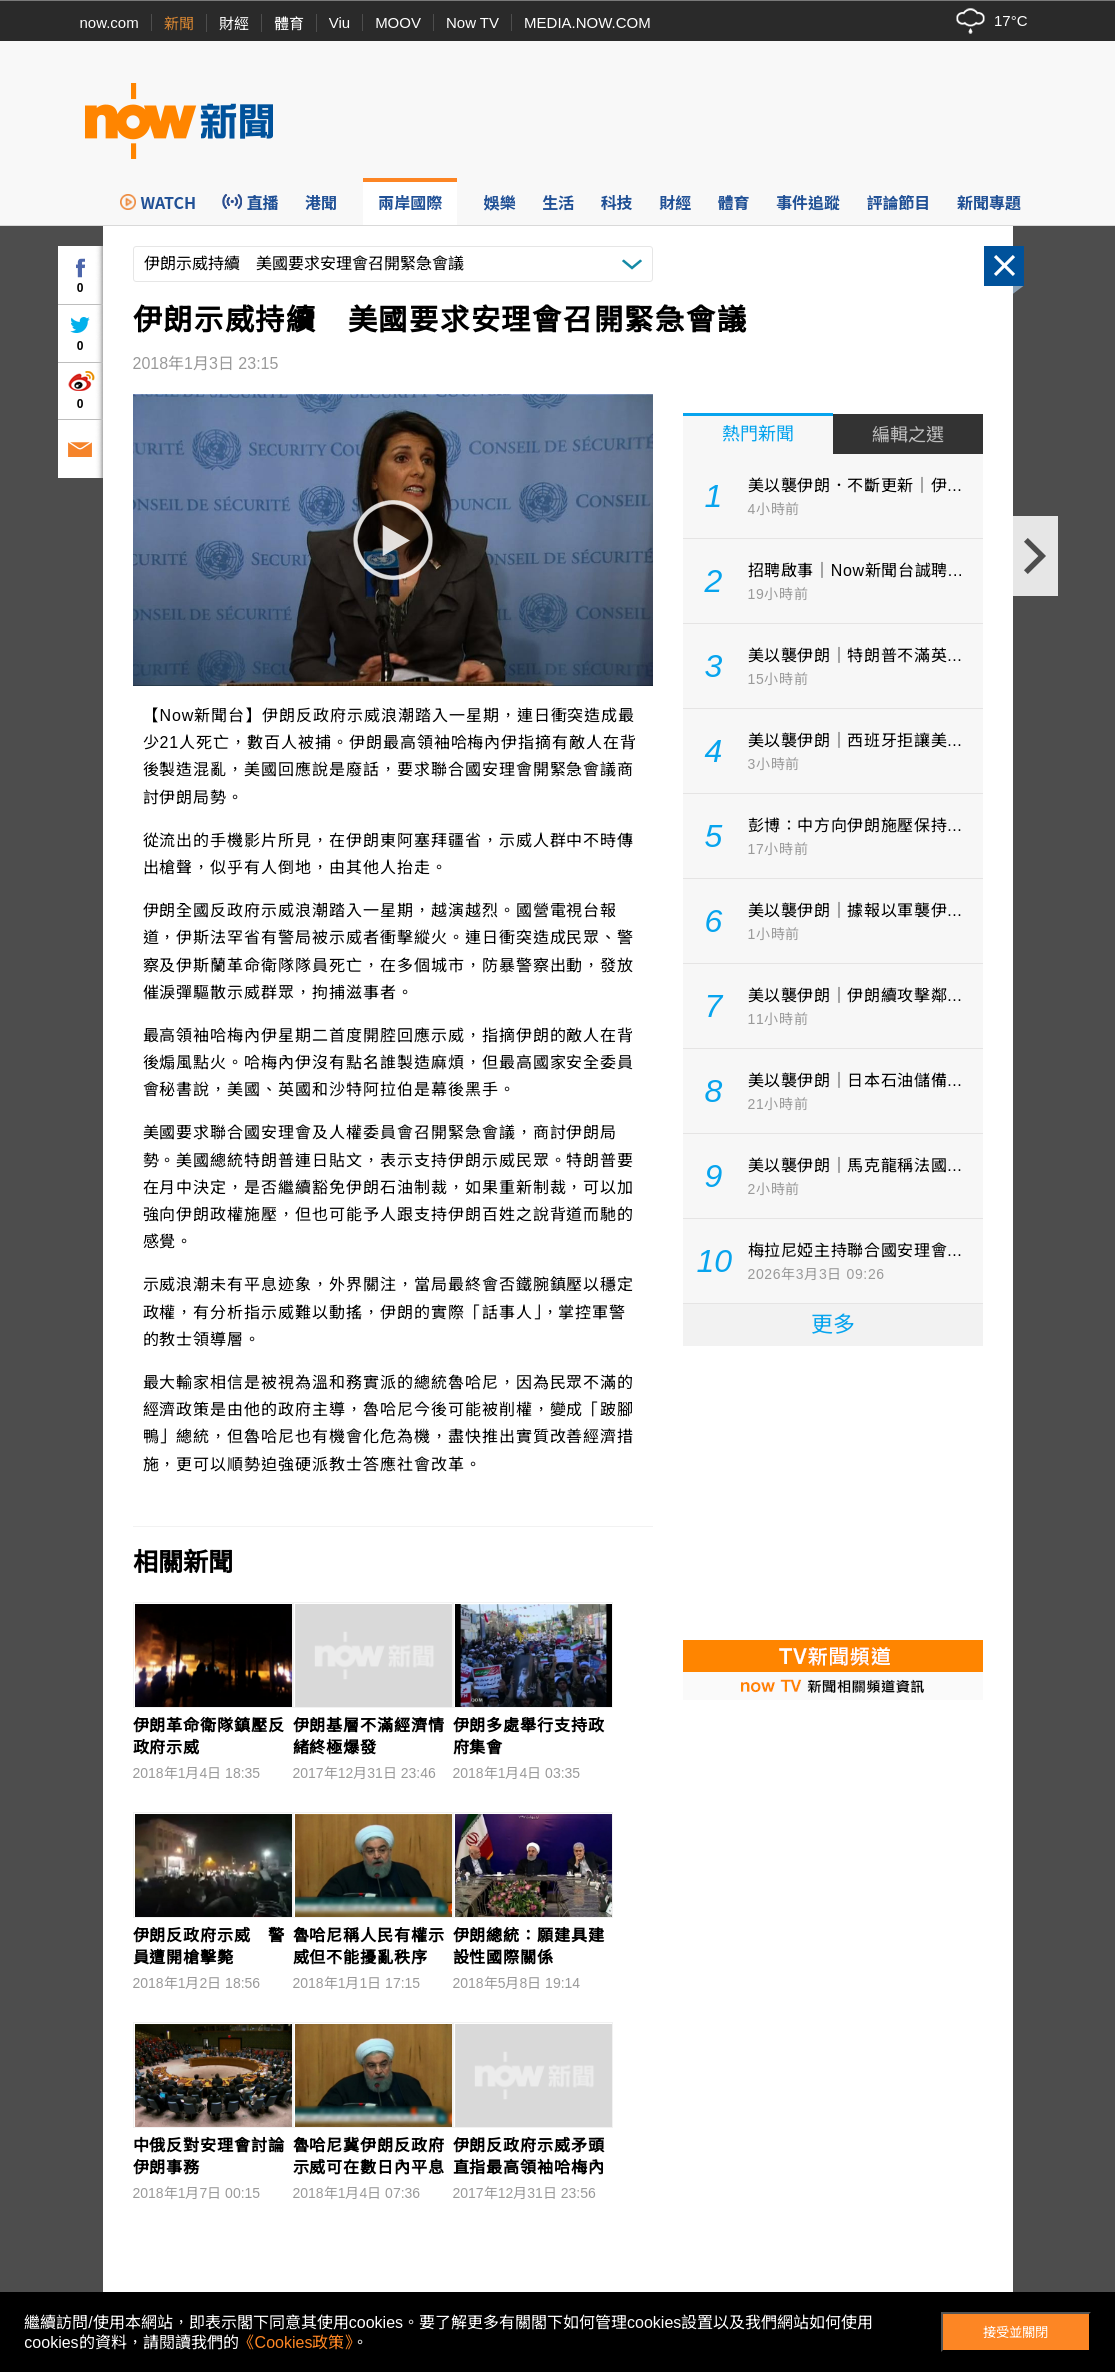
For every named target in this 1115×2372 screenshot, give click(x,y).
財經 (234, 23)
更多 (833, 1324)
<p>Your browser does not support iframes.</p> (833, 1491)
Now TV (472, 22)
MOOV (398, 22)
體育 (289, 23)
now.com (109, 22)
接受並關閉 (1015, 2332)
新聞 (179, 23)
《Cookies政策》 (296, 2342)
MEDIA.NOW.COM (587, 22)
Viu (339, 22)
